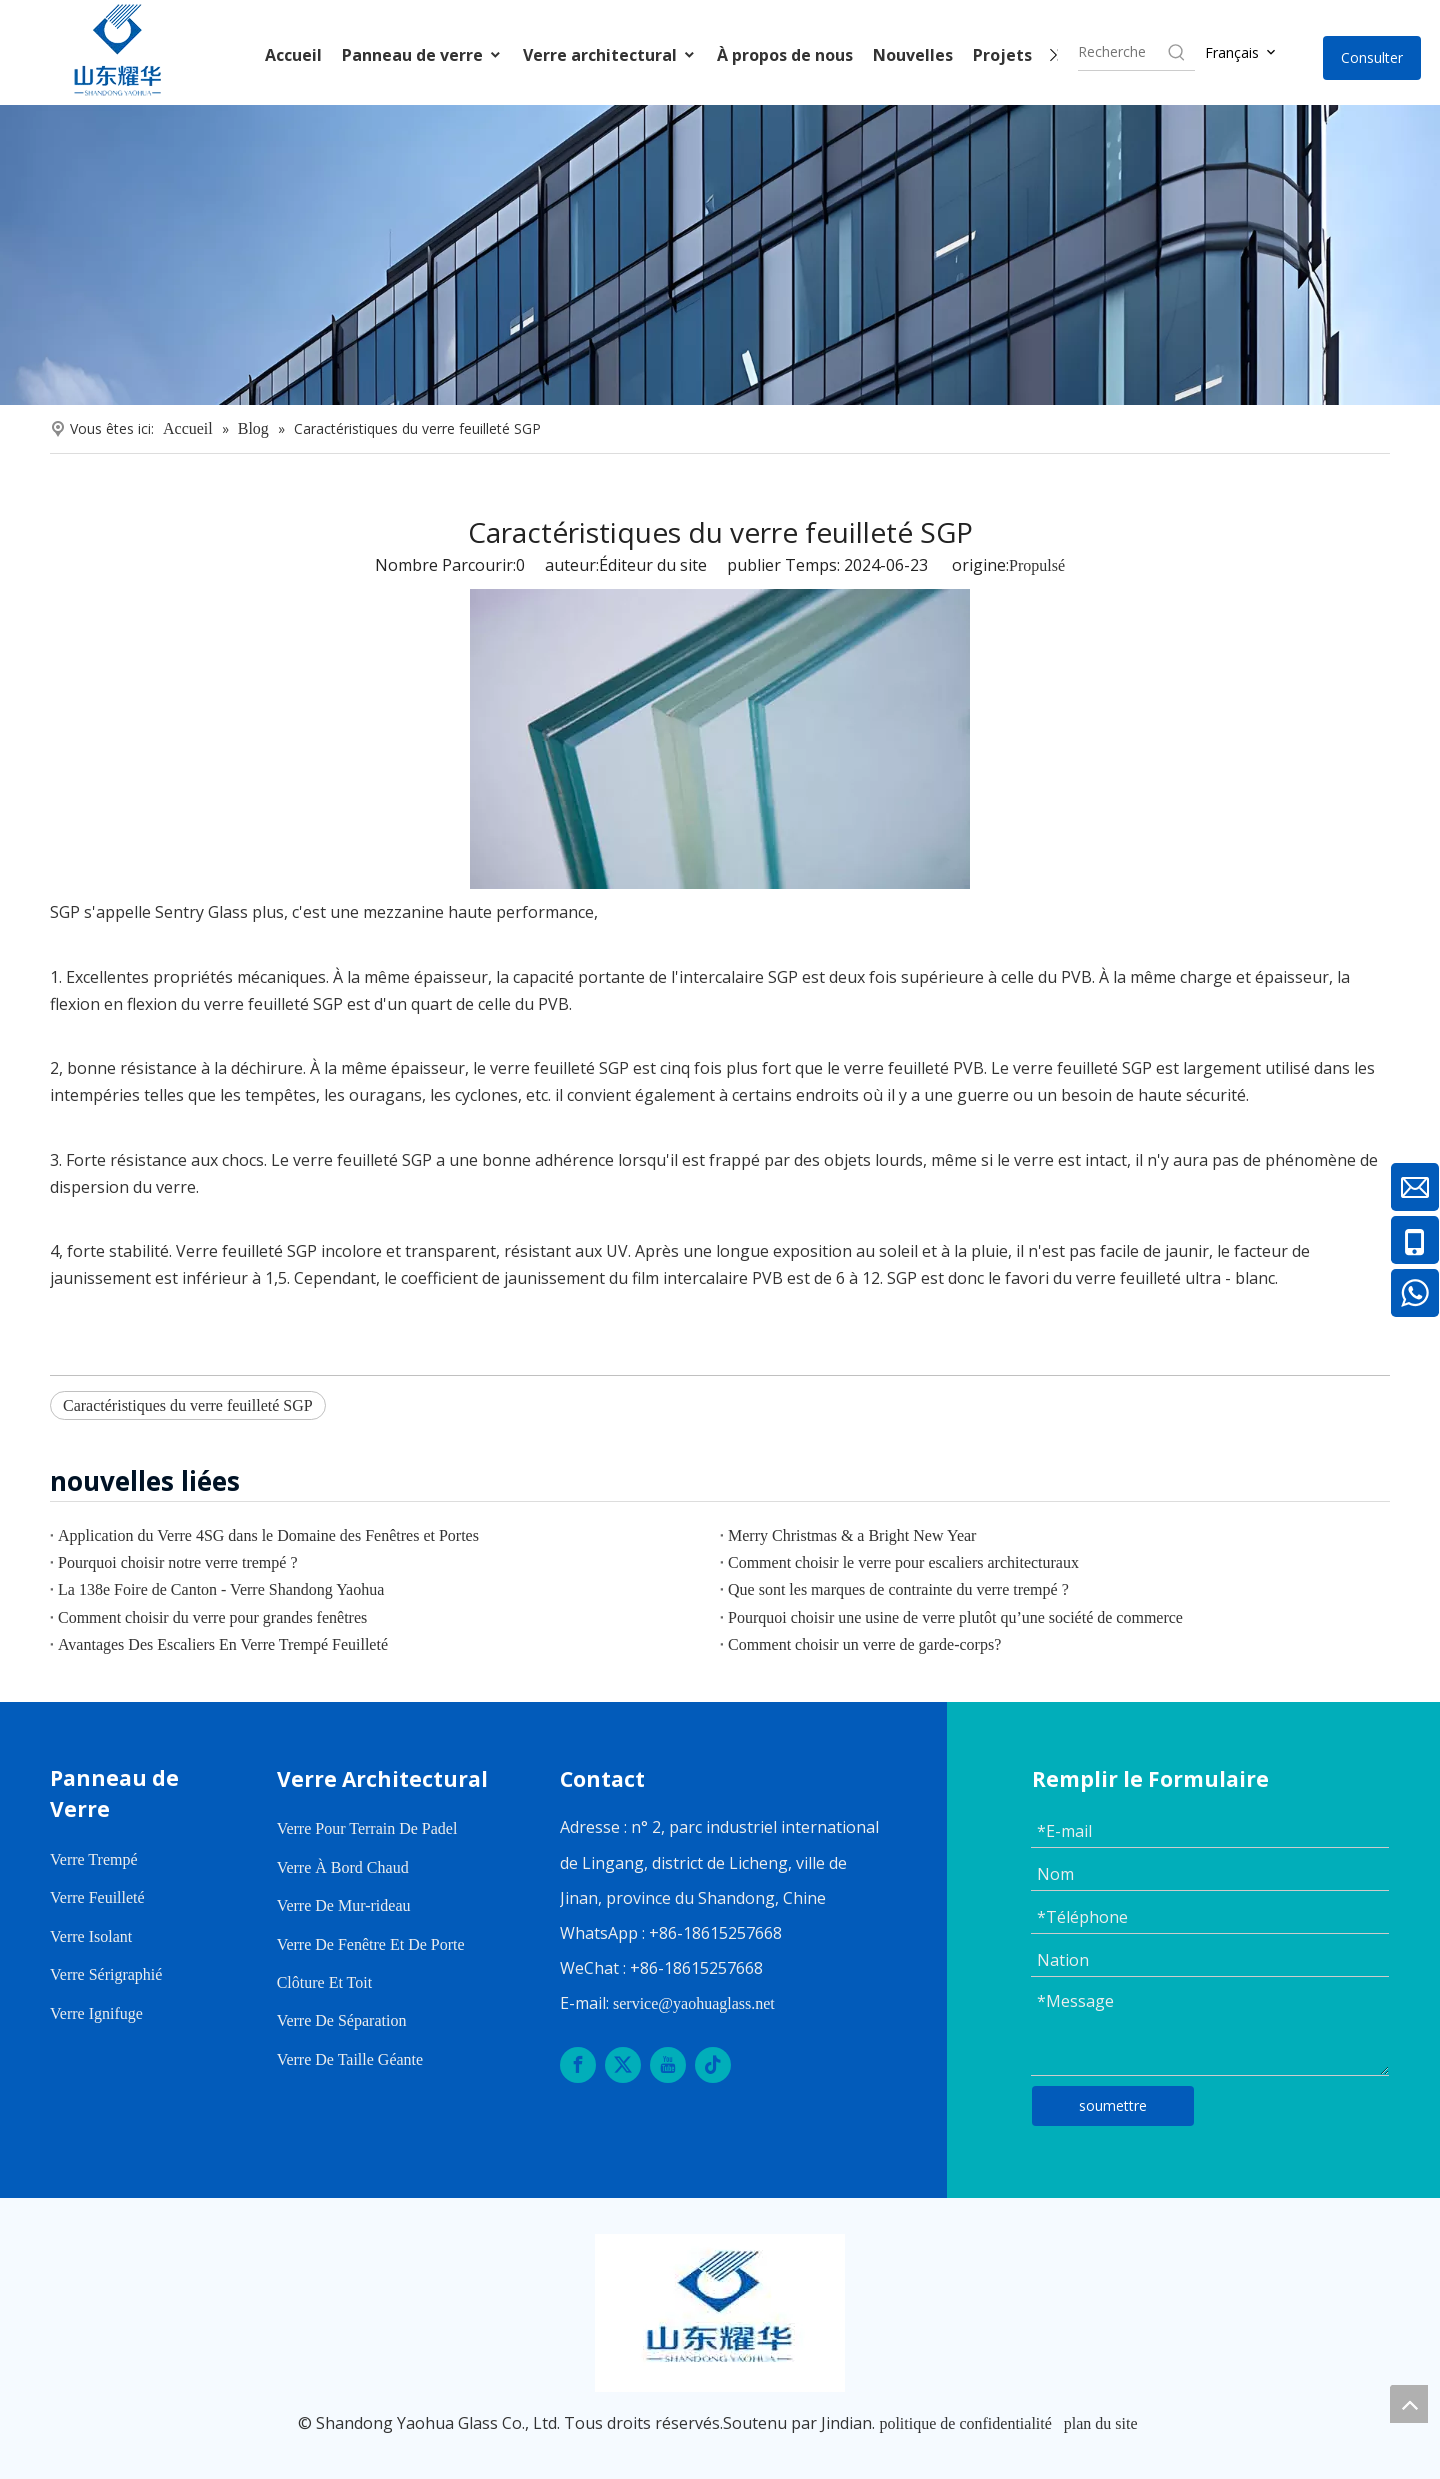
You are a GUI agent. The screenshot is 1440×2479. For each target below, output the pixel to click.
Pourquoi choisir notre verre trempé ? (177, 1562)
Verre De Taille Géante (350, 2059)
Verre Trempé (94, 1859)
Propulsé (1037, 565)
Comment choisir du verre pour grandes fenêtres (212, 1617)
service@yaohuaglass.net (694, 2003)
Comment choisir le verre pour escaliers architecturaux (903, 1562)
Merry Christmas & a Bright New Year (852, 1535)
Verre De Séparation (342, 2020)
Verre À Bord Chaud (343, 1867)
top (1409, 2404)
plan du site (1101, 2423)
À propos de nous (785, 55)
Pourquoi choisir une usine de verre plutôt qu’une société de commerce (955, 1617)
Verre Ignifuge (96, 2013)
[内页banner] (720, 255)
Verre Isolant (91, 1936)
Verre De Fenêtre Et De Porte (371, 1944)
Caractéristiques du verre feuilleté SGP (188, 1405)
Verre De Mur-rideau (344, 1905)
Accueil (293, 55)
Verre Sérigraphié (106, 1974)
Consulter (1372, 57)
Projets (1002, 55)
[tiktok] (713, 2065)
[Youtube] (668, 2065)
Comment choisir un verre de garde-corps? (864, 1644)
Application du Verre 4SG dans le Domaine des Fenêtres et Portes (268, 1535)
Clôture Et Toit (324, 1982)
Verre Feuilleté (97, 1897)
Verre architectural (610, 55)
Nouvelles (913, 55)
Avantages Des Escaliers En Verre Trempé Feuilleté (223, 1644)
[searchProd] (1122, 52)
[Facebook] (578, 2065)
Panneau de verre (422, 55)
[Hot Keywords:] (1177, 52)
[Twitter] (623, 2065)
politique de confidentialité (965, 2423)
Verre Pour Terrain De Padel (367, 1828)
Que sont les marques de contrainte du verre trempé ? (898, 1589)
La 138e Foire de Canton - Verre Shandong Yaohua (221, 1589)
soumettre (1113, 2105)
